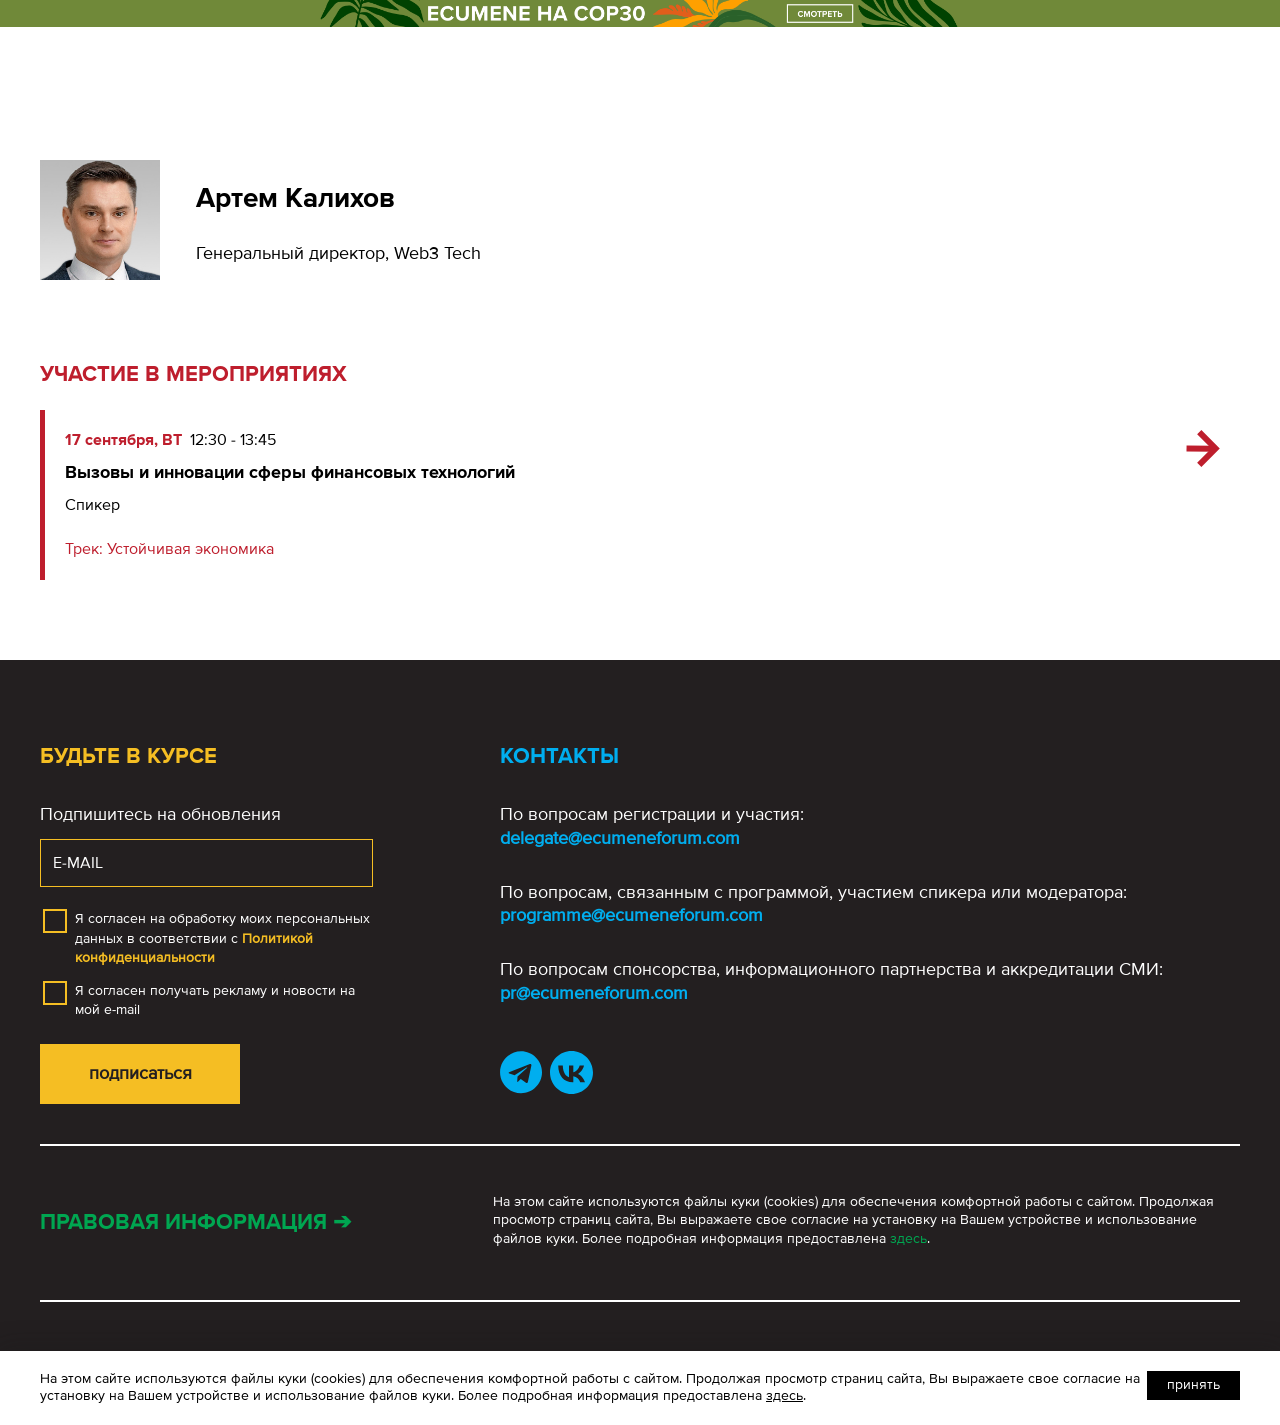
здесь (908, 1238)
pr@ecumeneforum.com (594, 993)
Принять (1193, 1384)
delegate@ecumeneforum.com (620, 838)
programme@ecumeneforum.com (631, 915)
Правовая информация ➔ (195, 1222)
